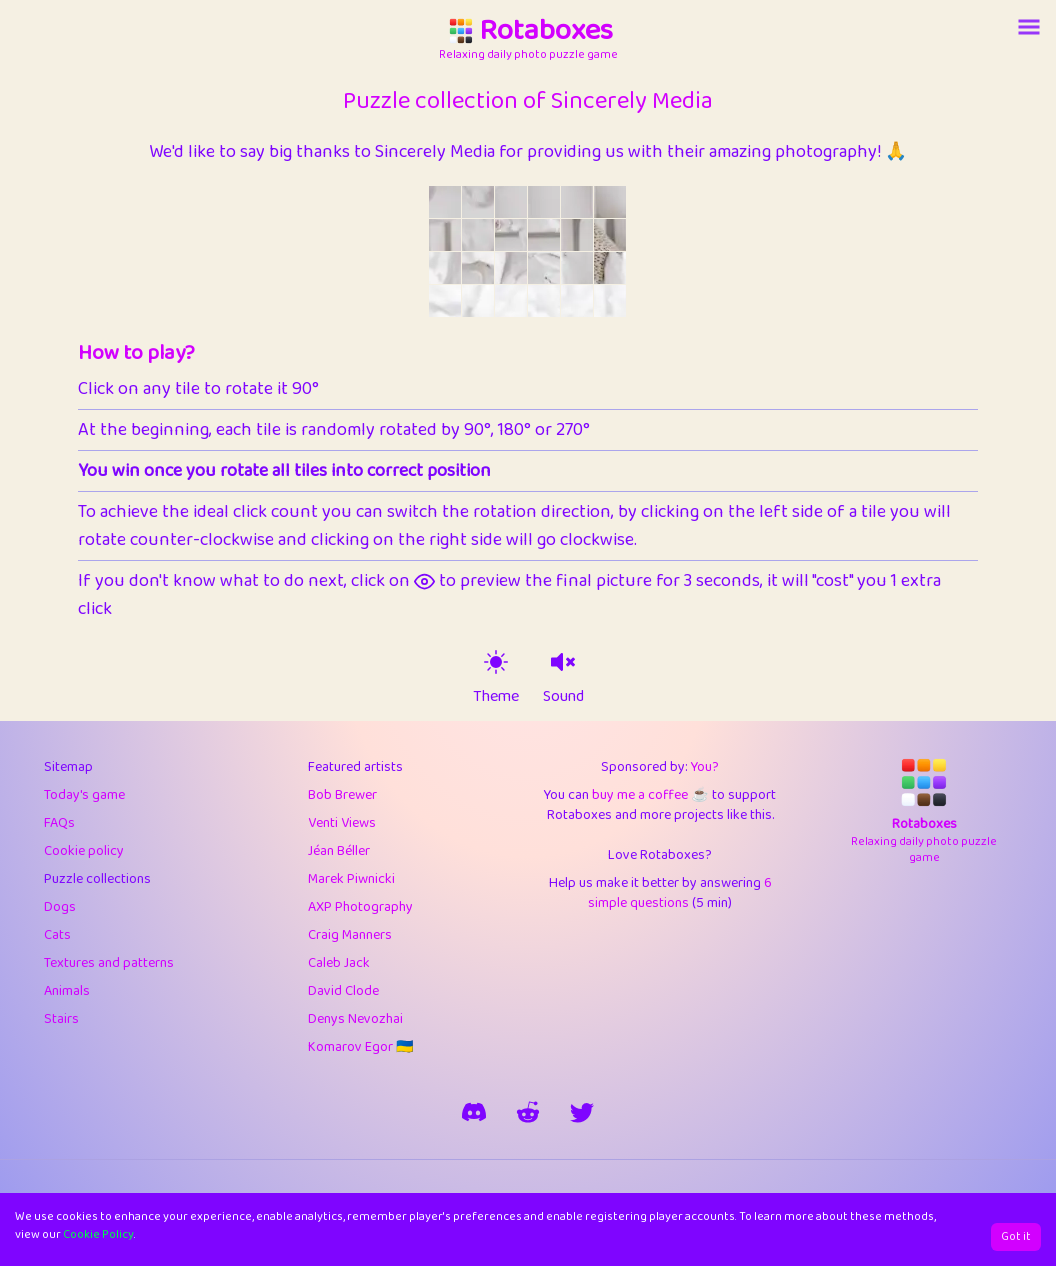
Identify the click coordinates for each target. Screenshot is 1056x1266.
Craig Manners (350, 935)
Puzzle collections (97, 879)
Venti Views (342, 823)
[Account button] (1029, 27)
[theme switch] (496, 662)
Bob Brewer (342, 795)
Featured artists (355, 767)
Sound (563, 697)
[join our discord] (474, 1112)
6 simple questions (680, 893)
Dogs (60, 907)
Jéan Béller (339, 851)
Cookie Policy (98, 1234)
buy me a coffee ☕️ (650, 795)
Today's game (84, 795)
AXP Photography (360, 907)
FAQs (59, 823)
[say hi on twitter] (582, 1112)
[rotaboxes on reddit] (528, 1112)
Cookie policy (84, 851)
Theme (496, 697)
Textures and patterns (109, 963)
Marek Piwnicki (351, 879)
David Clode (343, 991)
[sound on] (563, 662)
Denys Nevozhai (355, 1019)
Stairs (61, 1019)
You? (705, 767)
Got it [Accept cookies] (1016, 1236)
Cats (57, 935)
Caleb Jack (339, 963)
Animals (67, 991)
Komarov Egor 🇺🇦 (360, 1047)
